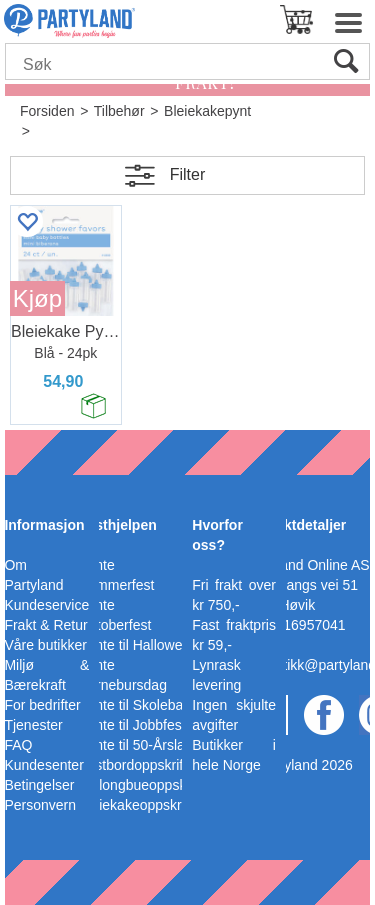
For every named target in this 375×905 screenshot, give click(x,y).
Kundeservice (46, 605)
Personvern (40, 805)
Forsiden (47, 111)
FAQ (18, 745)
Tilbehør (119, 111)
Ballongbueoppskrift (140, 785)
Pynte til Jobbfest (132, 725)
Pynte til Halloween (138, 645)
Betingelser (39, 785)
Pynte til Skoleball (134, 705)
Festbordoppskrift (133, 765)
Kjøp (37, 298)
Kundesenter (43, 765)
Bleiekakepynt (207, 111)
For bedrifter (42, 705)
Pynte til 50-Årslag (136, 745)
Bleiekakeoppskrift (136, 805)
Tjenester (33, 725)
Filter (188, 174)
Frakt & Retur (45, 625)
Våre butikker (45, 645)
